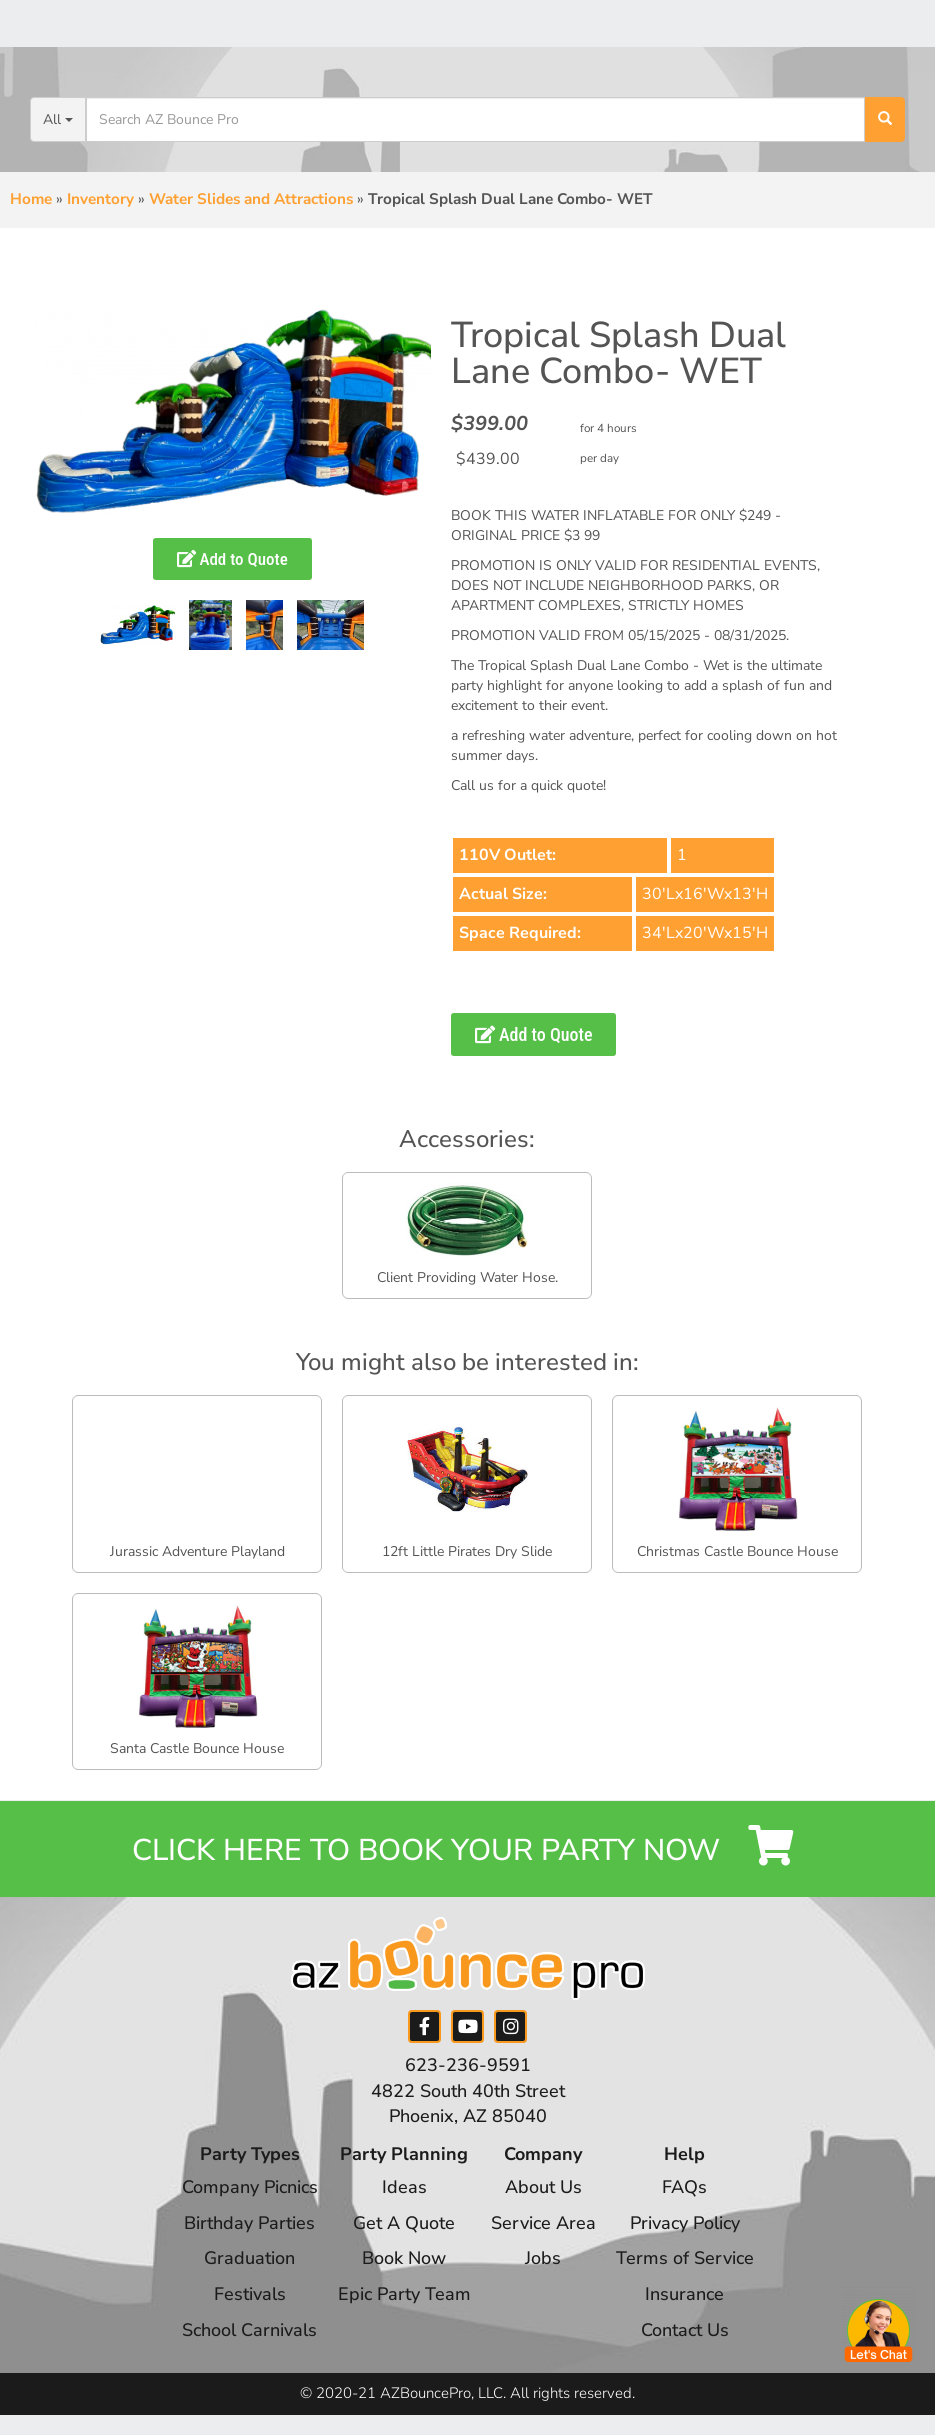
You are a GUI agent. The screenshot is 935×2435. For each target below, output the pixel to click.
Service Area (543, 2223)
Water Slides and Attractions (251, 199)
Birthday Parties (249, 2223)
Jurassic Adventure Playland (197, 1551)
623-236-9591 (468, 2065)
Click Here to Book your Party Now (467, 1848)
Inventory (100, 199)
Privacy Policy (685, 2223)
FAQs (684, 2187)
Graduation (249, 2258)
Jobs (543, 2258)
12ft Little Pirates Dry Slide (467, 1551)
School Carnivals (249, 2330)
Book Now (404, 2258)
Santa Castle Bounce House (197, 1748)
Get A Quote (404, 2223)
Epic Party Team (404, 2294)
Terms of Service (685, 2258)
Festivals (250, 2294)
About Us (543, 2187)
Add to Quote (232, 559)
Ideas (404, 2187)
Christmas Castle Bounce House (737, 1551)
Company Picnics (250, 2187)
